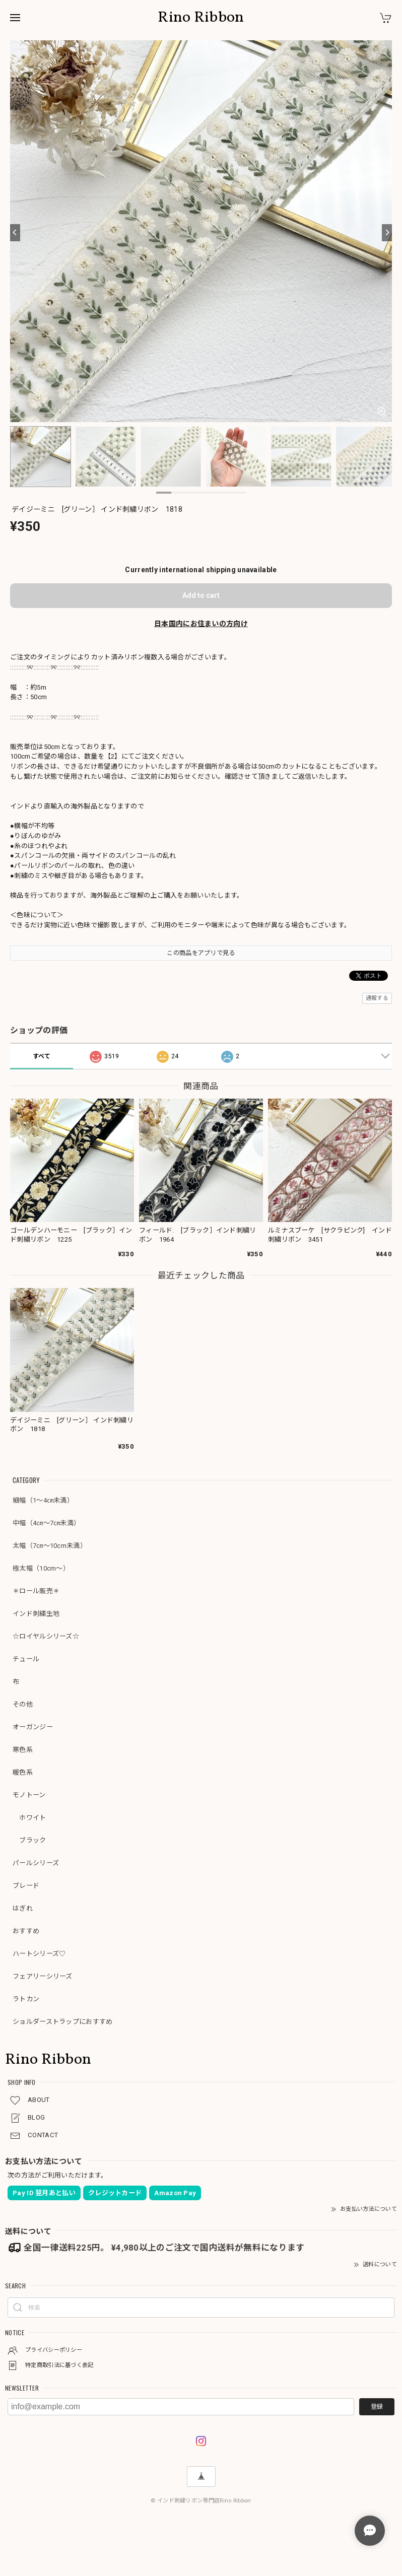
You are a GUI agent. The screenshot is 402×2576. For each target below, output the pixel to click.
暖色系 (23, 1772)
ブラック (29, 1840)
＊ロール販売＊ (36, 1591)
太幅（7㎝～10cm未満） (50, 1545)
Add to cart (201, 595)
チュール (26, 1659)
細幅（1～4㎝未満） (43, 1500)
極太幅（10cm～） (41, 1568)
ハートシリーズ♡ (39, 1953)
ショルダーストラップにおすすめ (63, 2021)
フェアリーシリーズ (43, 1976)
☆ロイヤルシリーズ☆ (46, 1636)
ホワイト (29, 1817)
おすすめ (26, 1931)
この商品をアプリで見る (201, 953)
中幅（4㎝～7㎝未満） (46, 1523)
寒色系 (23, 1749)
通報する (377, 998)
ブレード (26, 1885)
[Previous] (15, 232)
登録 (377, 2406)
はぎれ (23, 1908)
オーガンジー (33, 1727)
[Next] (387, 232)
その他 (23, 1704)
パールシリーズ (36, 1863)
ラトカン (26, 1999)
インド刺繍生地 (36, 1613)
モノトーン (29, 1795)
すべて (42, 1056)
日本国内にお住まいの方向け (201, 624)
